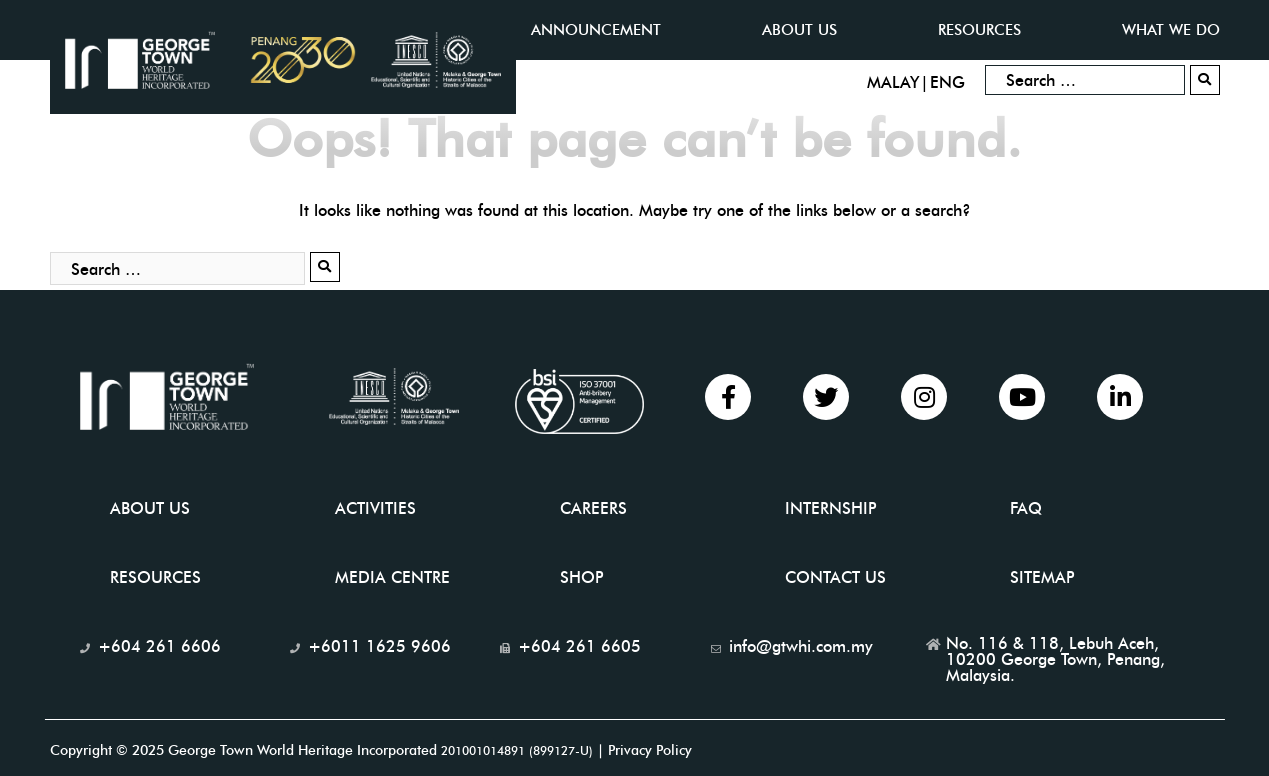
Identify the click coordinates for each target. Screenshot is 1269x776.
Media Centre (392, 577)
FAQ (1026, 508)
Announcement (596, 30)
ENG (947, 82)
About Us (150, 508)
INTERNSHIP (831, 508)
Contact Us (835, 577)
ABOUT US (799, 30)
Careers (593, 508)
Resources (979, 30)
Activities (375, 508)
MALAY (893, 82)
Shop (582, 577)
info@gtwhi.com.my (801, 646)
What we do (1171, 30)
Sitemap (1042, 577)
